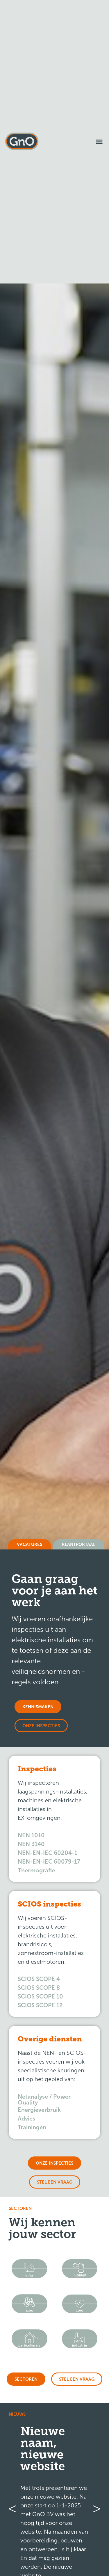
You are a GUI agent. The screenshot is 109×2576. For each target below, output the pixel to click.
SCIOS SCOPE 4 (39, 1979)
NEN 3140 (31, 1844)
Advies (26, 2118)
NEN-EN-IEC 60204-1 (47, 1853)
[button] (99, 141)
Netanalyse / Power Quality (44, 2099)
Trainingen (32, 2127)
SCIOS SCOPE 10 (40, 1996)
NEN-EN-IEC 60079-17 (49, 1861)
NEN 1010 (31, 1835)
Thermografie (36, 1870)
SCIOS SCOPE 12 (40, 2005)
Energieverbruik (39, 2110)
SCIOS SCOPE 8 (39, 1987)
